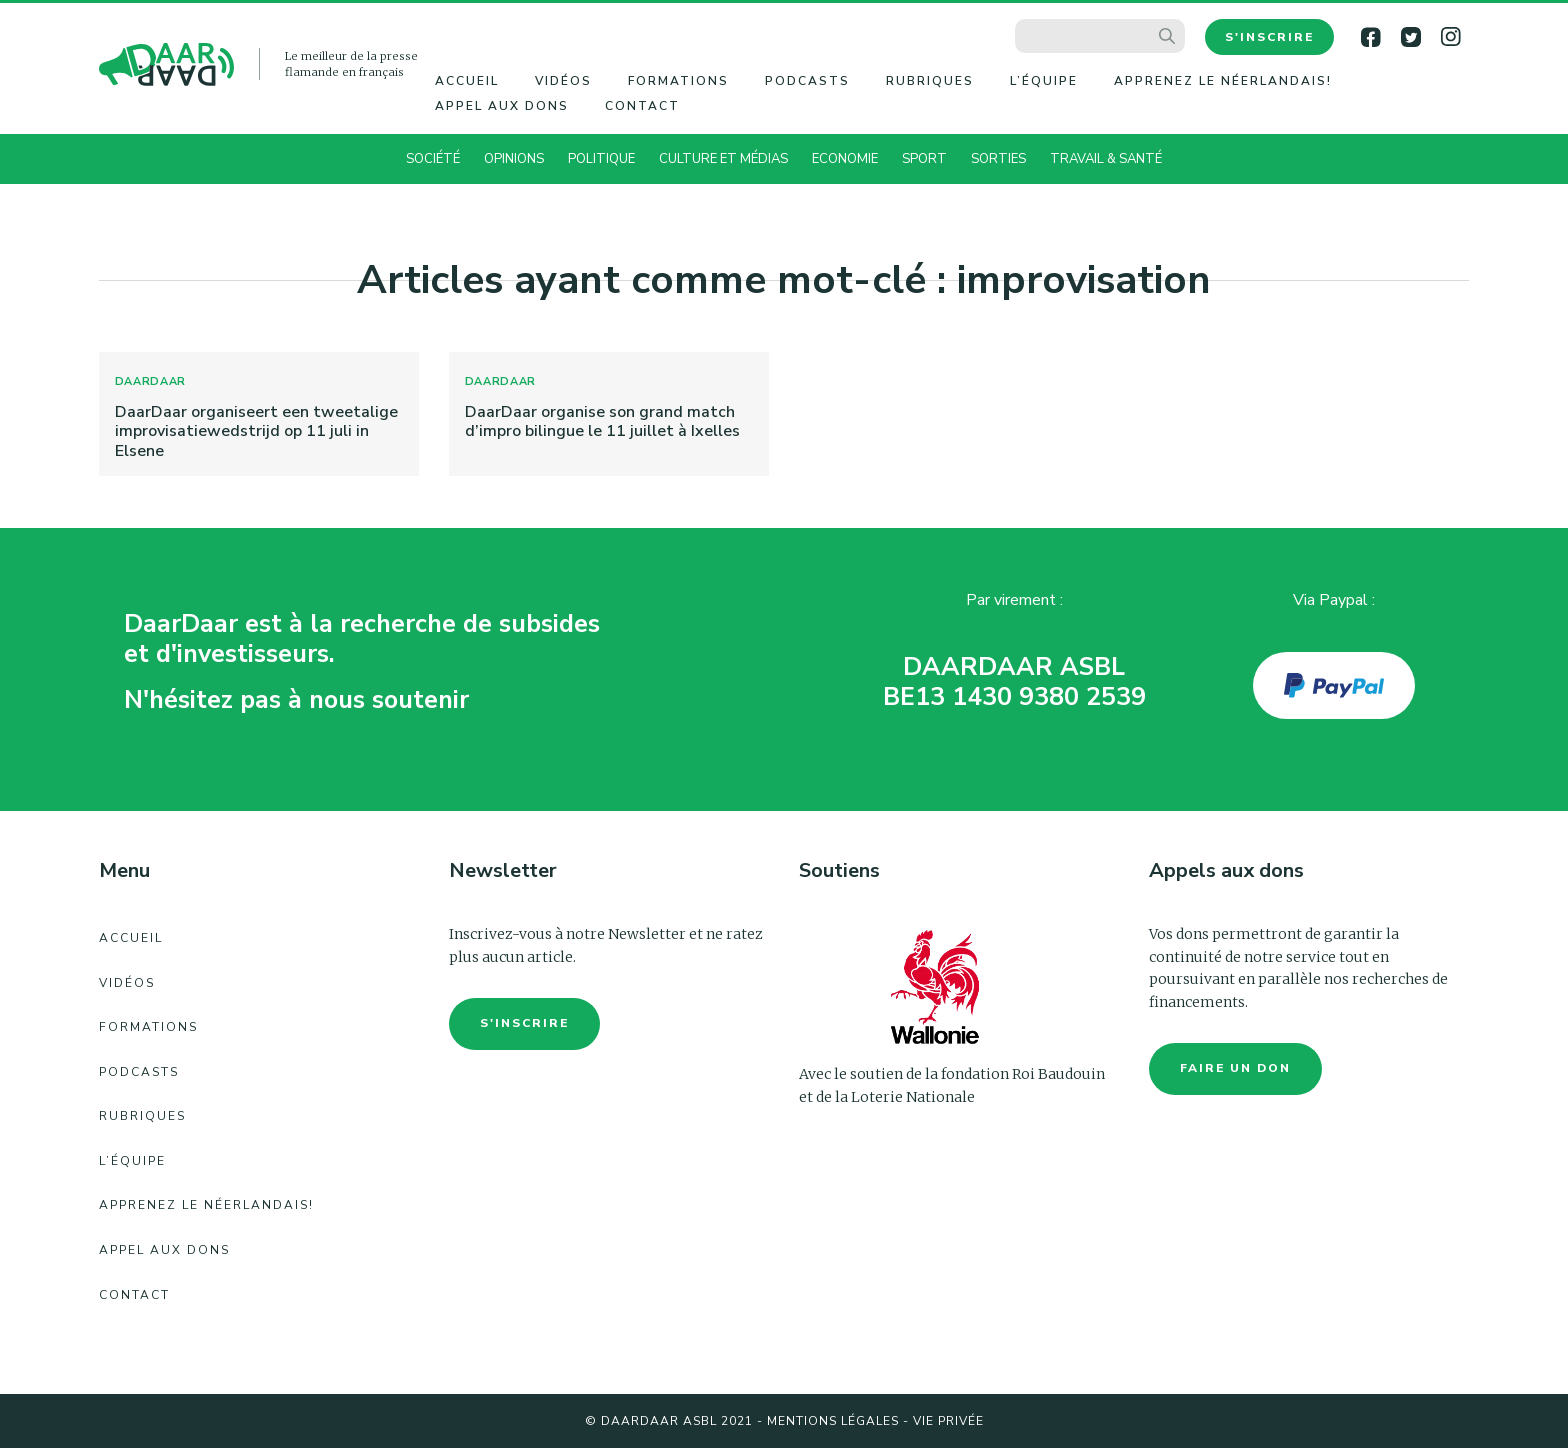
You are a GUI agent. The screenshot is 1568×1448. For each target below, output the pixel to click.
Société (433, 159)
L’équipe (1044, 81)
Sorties (998, 159)
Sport (924, 159)
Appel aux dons (502, 106)
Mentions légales (833, 1421)
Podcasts (807, 81)
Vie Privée (948, 1421)
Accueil (467, 81)
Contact (642, 106)
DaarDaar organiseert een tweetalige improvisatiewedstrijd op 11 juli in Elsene (256, 431)
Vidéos (563, 81)
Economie (845, 159)
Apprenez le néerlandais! (1223, 81)
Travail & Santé (1106, 159)
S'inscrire (1269, 37)
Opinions (514, 159)
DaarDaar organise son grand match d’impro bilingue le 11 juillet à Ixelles (602, 421)
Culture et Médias (723, 159)
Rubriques (930, 81)
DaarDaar (151, 381)
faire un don (1235, 1068)
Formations (678, 81)
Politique (601, 159)
